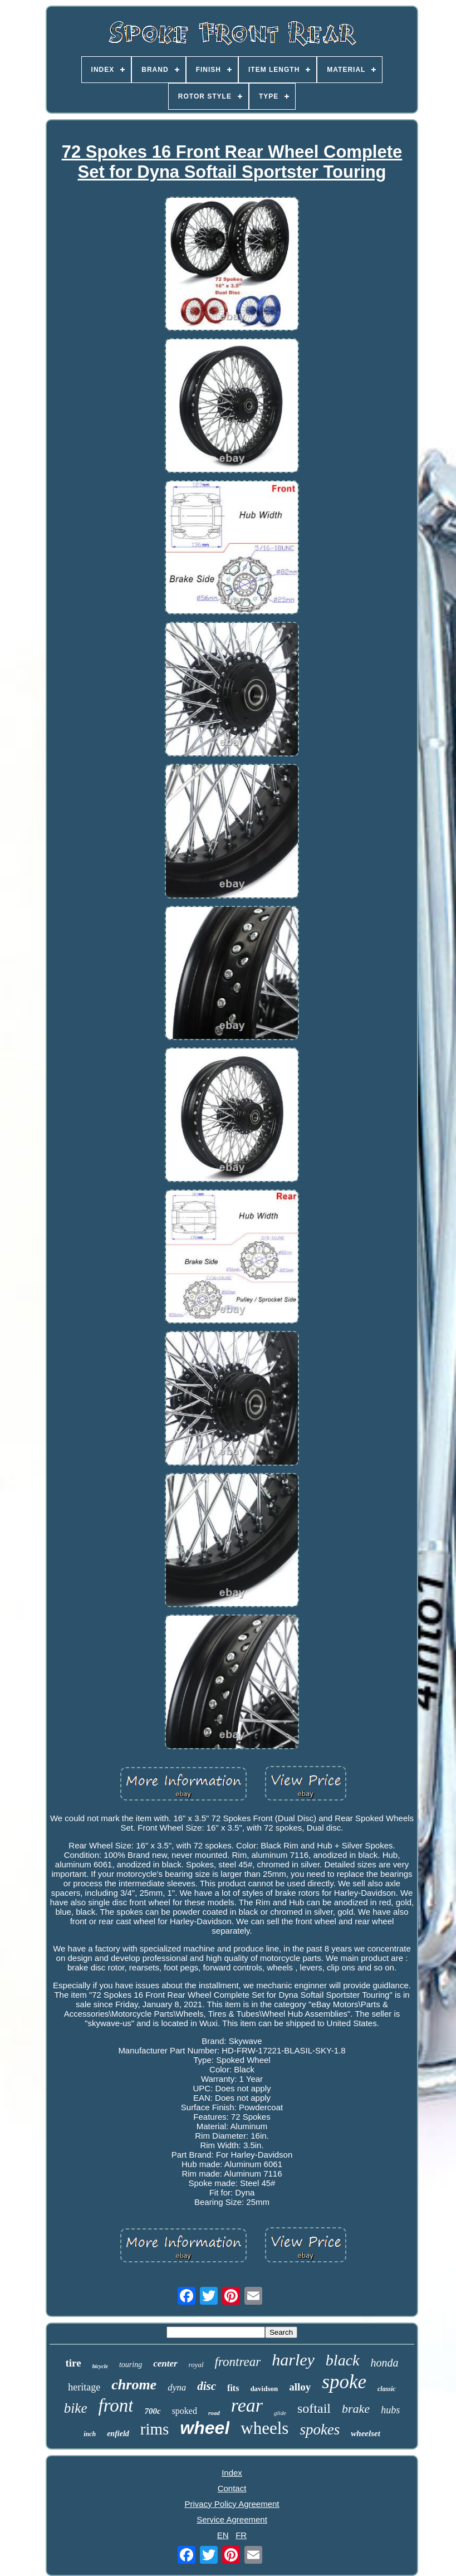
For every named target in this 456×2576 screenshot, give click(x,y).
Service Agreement (232, 2519)
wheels (264, 2428)
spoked (184, 2411)
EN (223, 2535)
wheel (204, 2428)
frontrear (238, 2362)
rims (154, 2429)
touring (130, 2364)
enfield (118, 2433)
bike (75, 2408)
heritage (84, 2387)
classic (386, 2389)
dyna (177, 2387)
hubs (390, 2410)
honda (385, 2363)
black (343, 2360)
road (214, 2412)
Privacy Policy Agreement (231, 2504)
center (165, 2363)
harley (293, 2359)
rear (247, 2405)
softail (314, 2408)
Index (232, 2472)
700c (152, 2411)
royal (196, 2364)
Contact (232, 2488)
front (115, 2406)
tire (73, 2363)
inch (90, 2434)
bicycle (100, 2366)
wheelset (365, 2433)
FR (241, 2535)
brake (356, 2409)
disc (206, 2386)
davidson (264, 2388)
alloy (300, 2387)
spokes (320, 2429)
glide (280, 2412)
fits (233, 2388)
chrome (133, 2385)
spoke (344, 2382)
